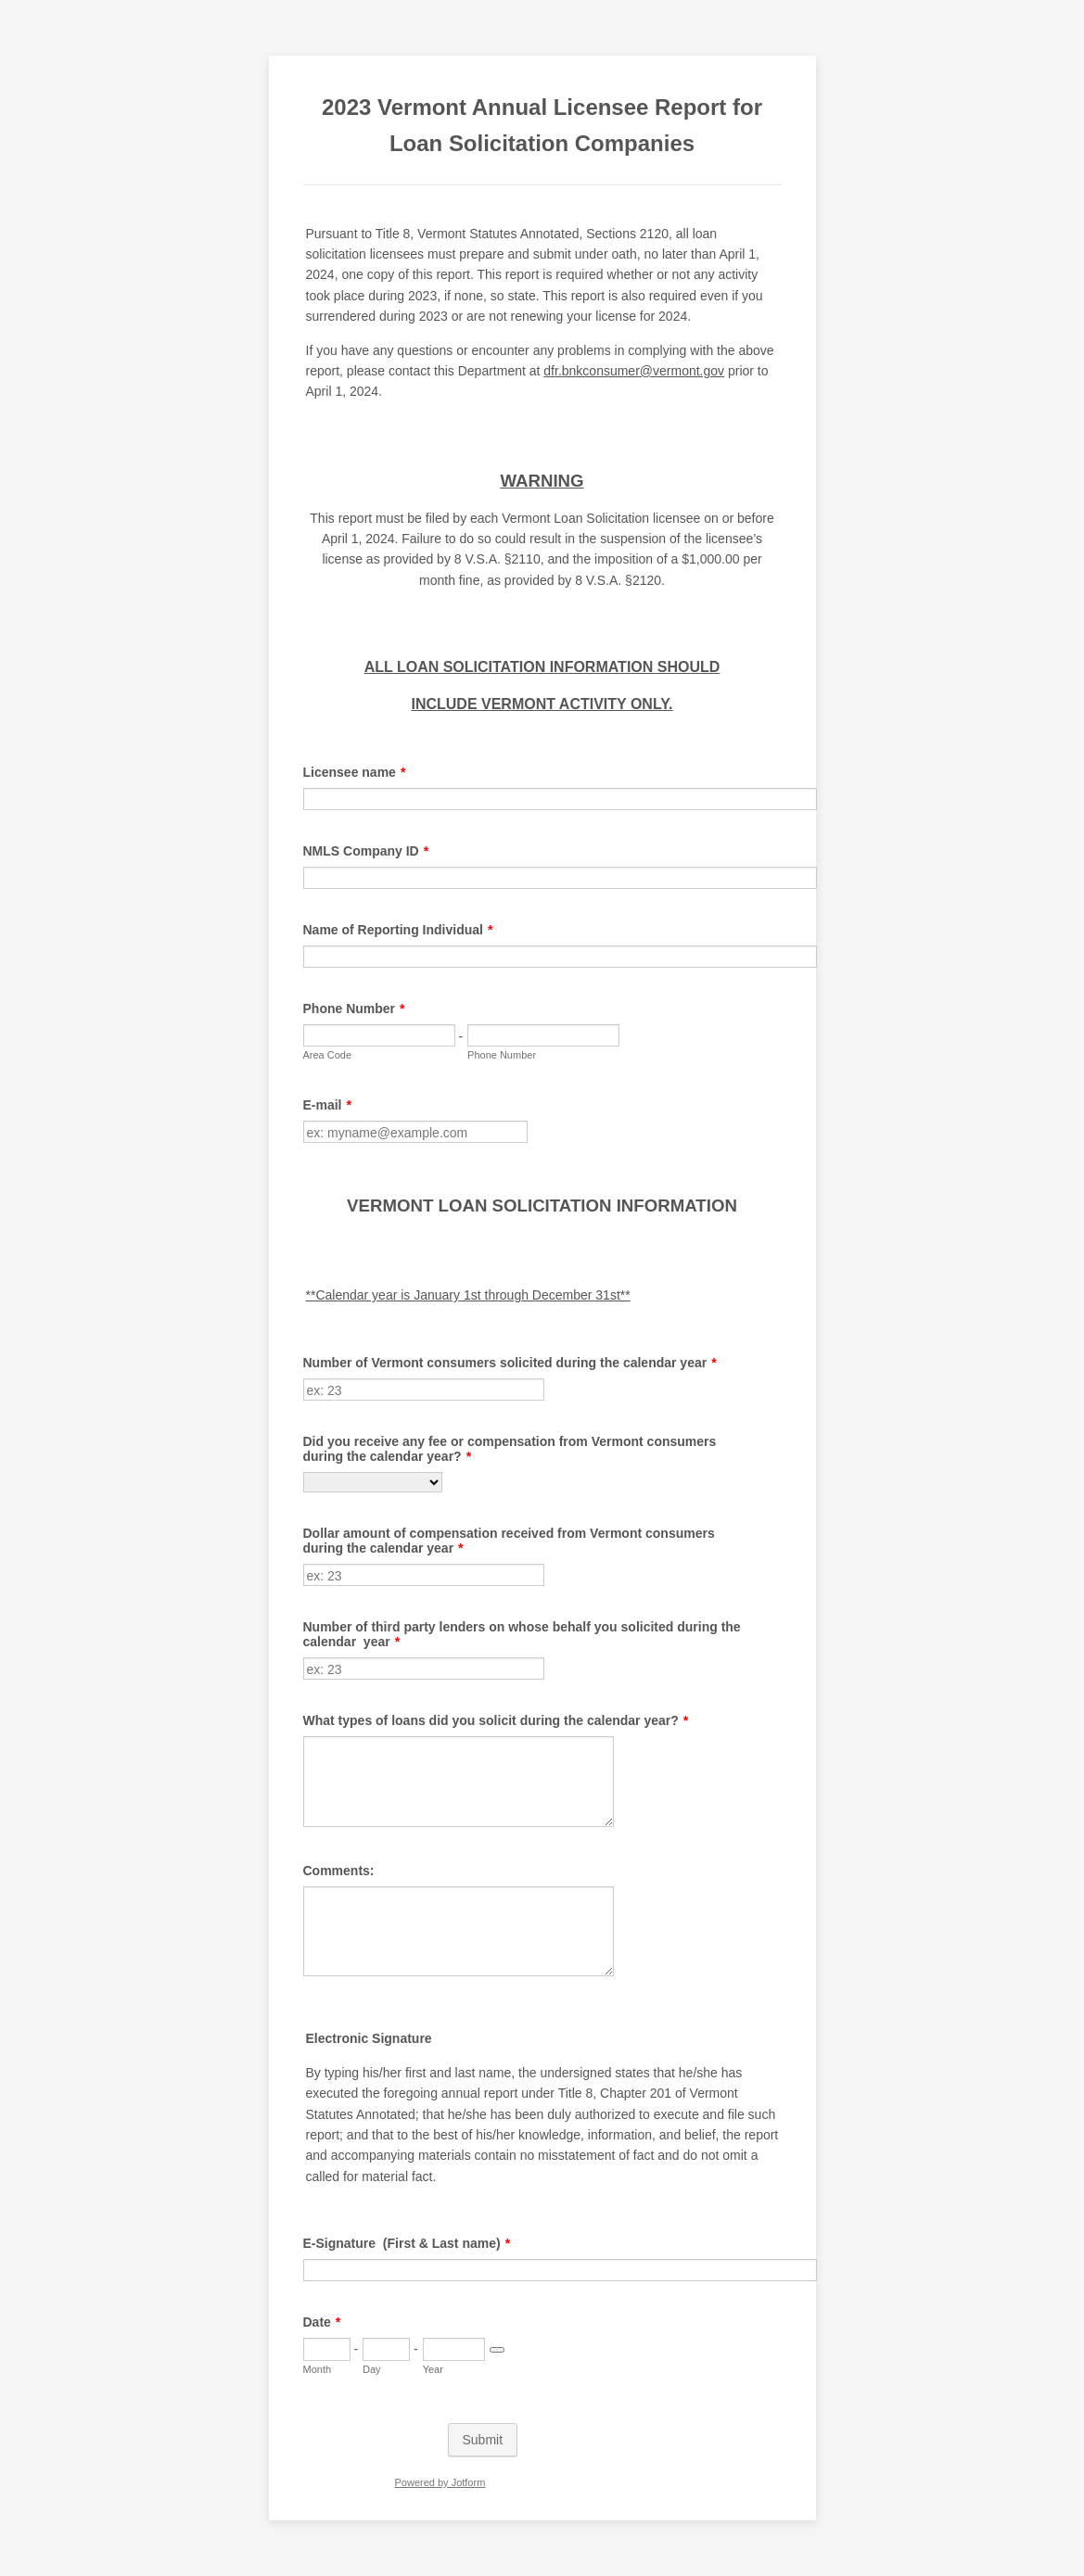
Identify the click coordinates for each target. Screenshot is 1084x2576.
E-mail (327, 1105)
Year (433, 2369)
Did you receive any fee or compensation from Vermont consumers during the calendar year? (510, 1449)
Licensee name (354, 772)
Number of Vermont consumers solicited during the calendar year (510, 1362)
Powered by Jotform (439, 2482)
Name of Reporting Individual (398, 929)
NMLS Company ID (366, 851)
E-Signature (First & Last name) (407, 2243)
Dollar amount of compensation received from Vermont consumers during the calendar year (509, 1540)
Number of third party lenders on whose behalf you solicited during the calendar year (522, 1634)
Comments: (339, 1870)
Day (372, 2369)
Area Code (327, 1054)
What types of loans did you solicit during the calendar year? (496, 1720)
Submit (483, 2439)
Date (322, 2322)
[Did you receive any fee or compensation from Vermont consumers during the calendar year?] (372, 1482)
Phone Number (354, 1008)
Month (317, 2369)
